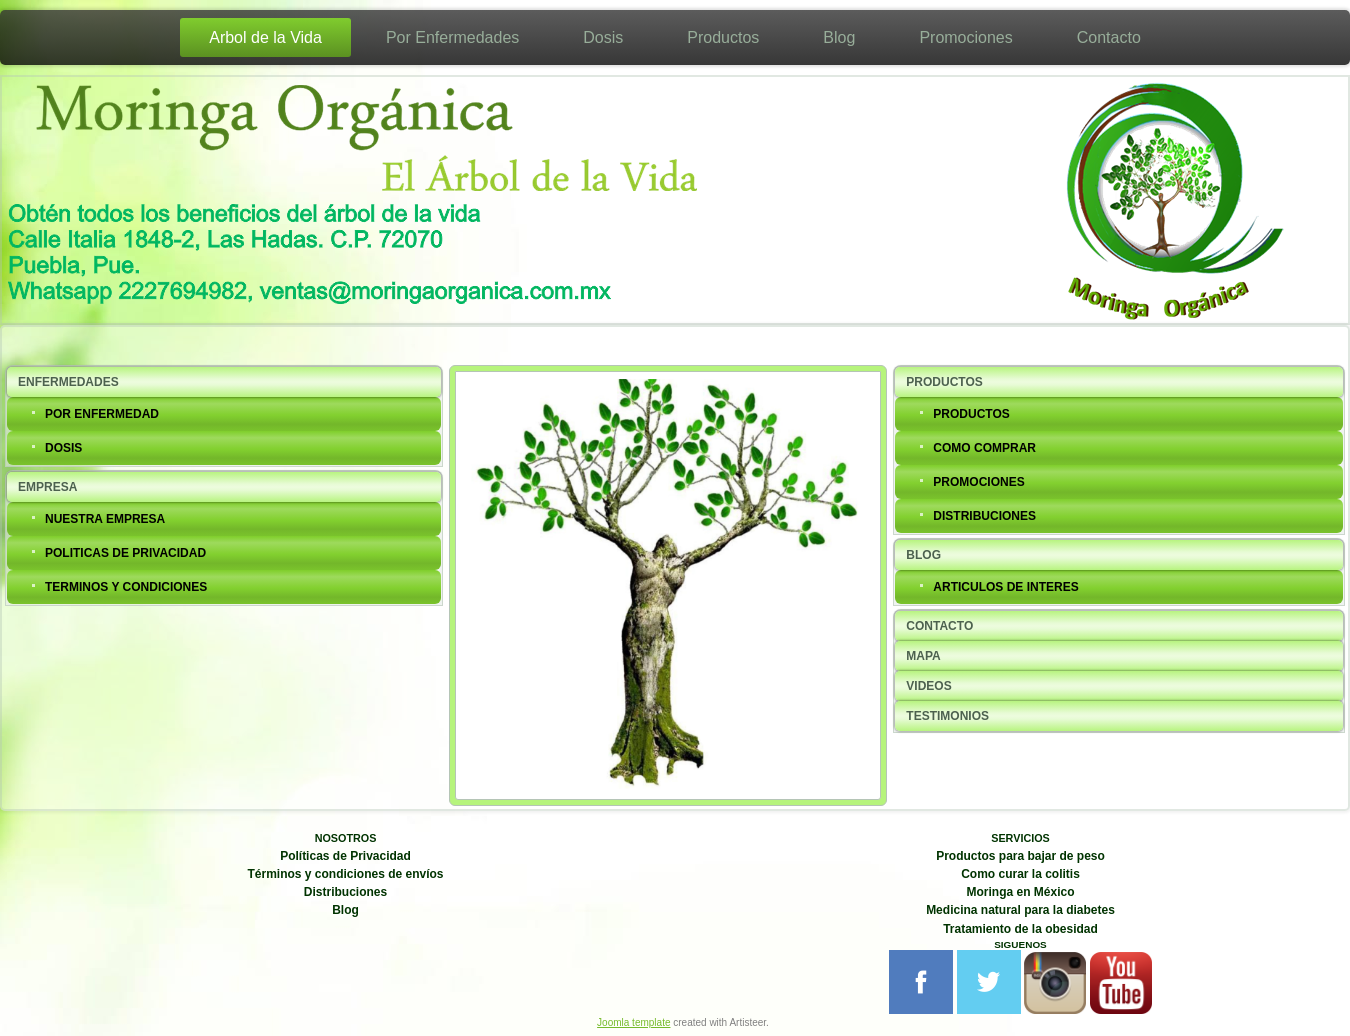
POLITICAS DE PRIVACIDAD (125, 553)
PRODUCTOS (944, 382)
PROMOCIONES (978, 482)
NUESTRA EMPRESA (105, 519)
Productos (723, 37)
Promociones (965, 37)
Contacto (1109, 37)
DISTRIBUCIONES (984, 516)
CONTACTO (939, 626)
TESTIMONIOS (947, 716)
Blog (839, 37)
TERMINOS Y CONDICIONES (126, 587)
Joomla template (633, 1022)
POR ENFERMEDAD (102, 414)
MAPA (923, 656)
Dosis (603, 37)
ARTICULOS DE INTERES (1005, 587)
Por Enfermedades (452, 37)
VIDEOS (928, 686)
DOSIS (63, 448)
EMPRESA (47, 487)
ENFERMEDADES (68, 382)
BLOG (923, 555)
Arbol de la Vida (265, 37)
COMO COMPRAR (984, 448)
